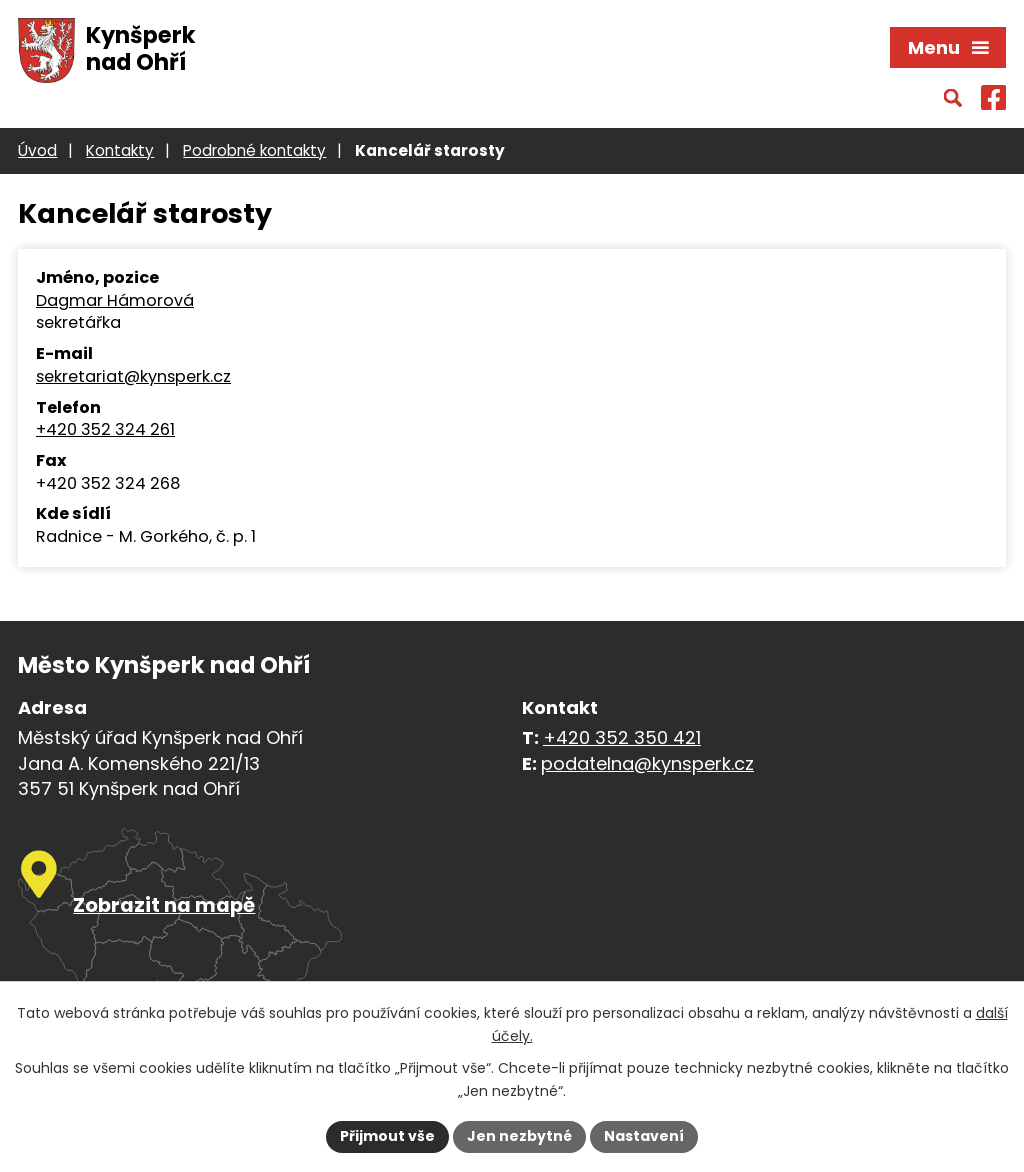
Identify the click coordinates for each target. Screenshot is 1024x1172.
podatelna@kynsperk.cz (647, 763)
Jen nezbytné (519, 1136)
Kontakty (120, 150)
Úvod (37, 150)
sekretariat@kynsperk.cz (133, 377)
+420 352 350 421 (622, 737)
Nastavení (644, 1136)
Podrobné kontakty (254, 150)
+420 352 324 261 (105, 430)
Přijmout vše (387, 1136)
